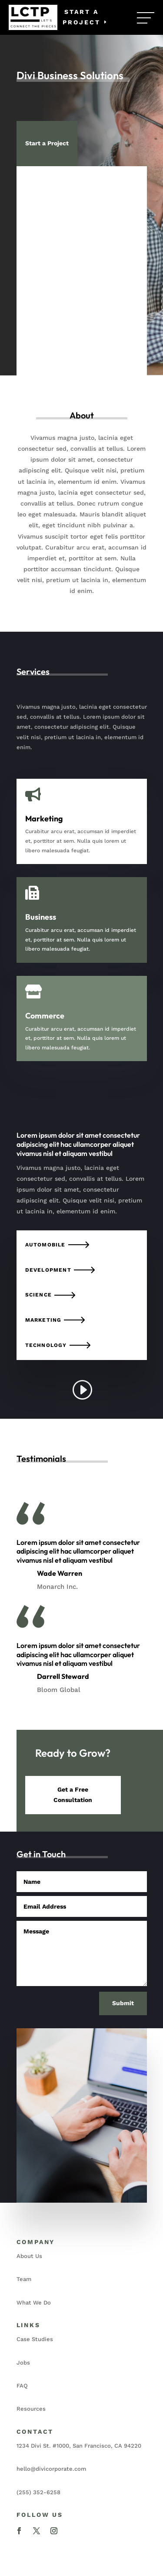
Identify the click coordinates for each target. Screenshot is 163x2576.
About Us (29, 2256)
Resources (31, 2408)
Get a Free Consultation (72, 1794)
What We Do (34, 2302)
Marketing (43, 1320)
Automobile (45, 1245)
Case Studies (35, 2339)
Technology (46, 1345)
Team (24, 2279)
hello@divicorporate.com (51, 2468)
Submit (123, 2003)
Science (38, 1295)
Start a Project (81, 17)
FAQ (22, 2385)
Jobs (23, 2362)
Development (48, 1270)
